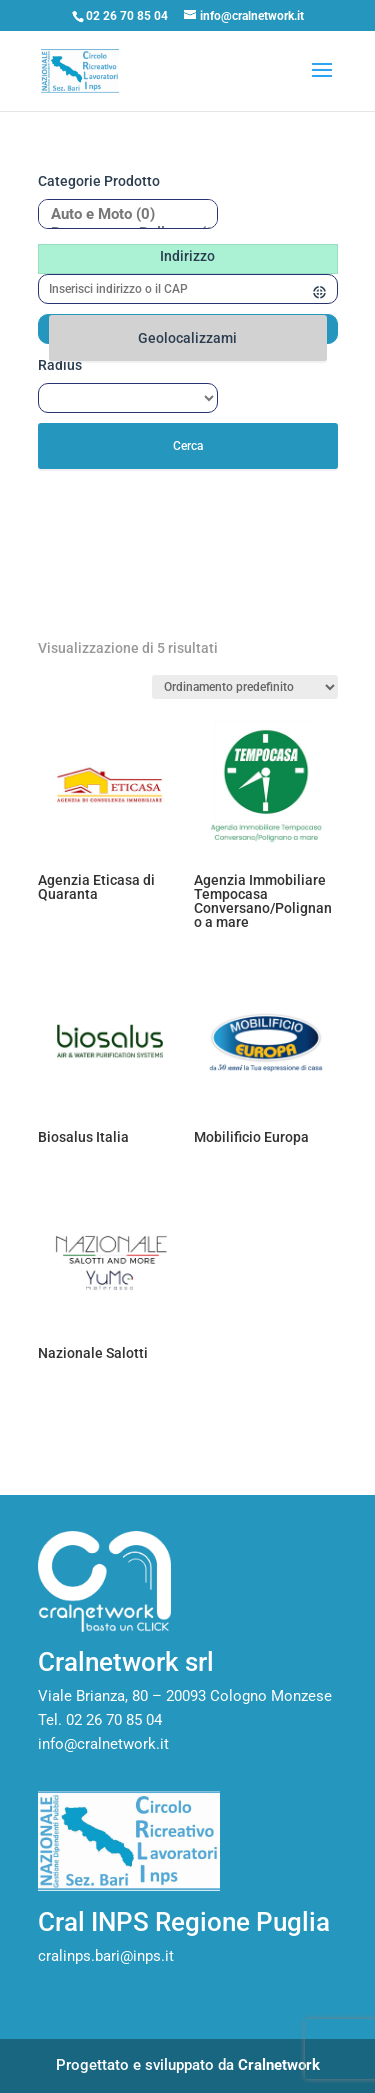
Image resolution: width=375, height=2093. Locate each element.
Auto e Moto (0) (120, 214)
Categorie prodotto (99, 181)
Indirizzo (187, 256)
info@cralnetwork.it (103, 1744)
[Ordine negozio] (245, 687)
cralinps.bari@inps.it (106, 1956)
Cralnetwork (279, 2065)
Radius (60, 365)
